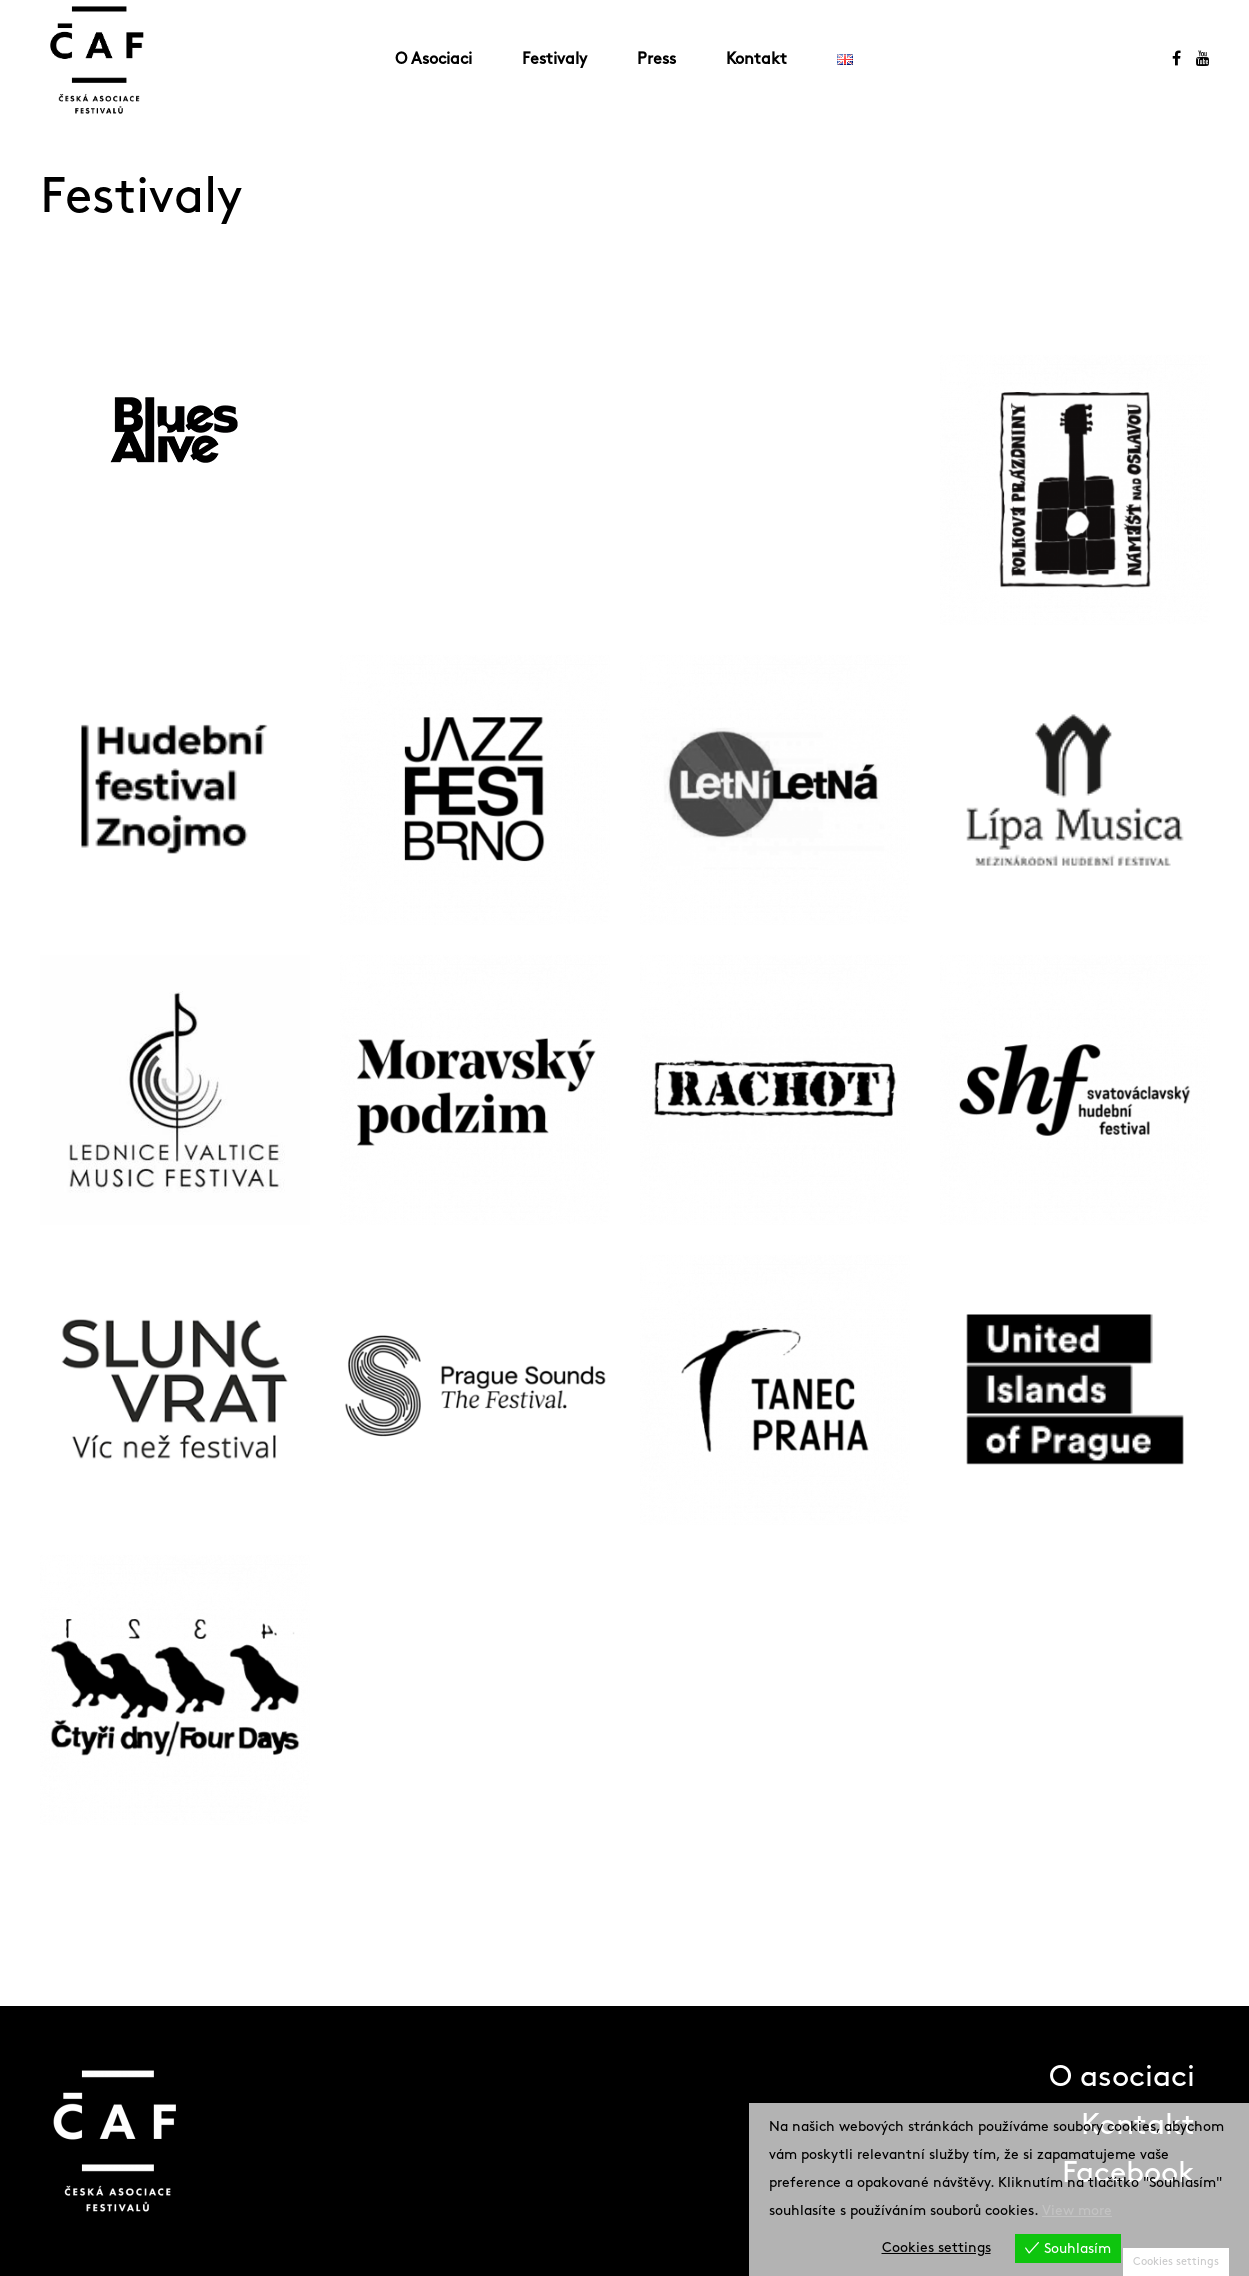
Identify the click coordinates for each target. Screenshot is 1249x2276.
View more (1077, 2210)
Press (656, 59)
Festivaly (554, 59)
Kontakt (756, 59)
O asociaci (1122, 2077)
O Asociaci (433, 59)
